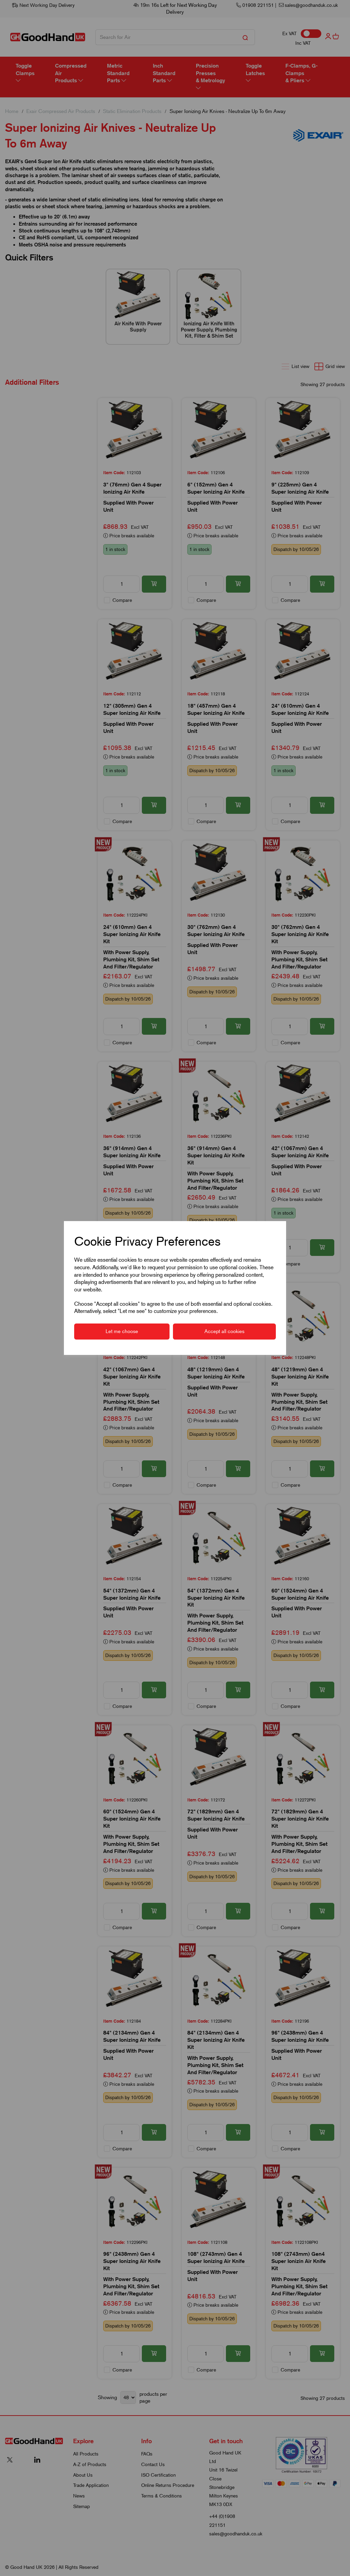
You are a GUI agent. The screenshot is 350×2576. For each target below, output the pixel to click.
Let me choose (122, 1331)
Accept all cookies (224, 1331)
